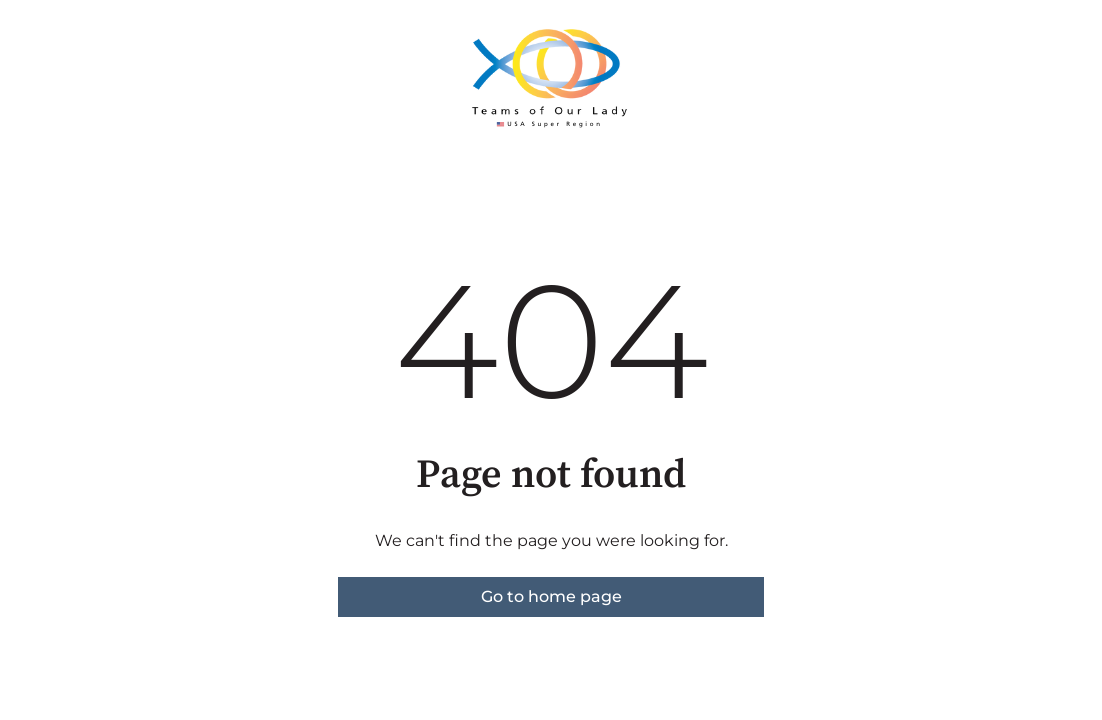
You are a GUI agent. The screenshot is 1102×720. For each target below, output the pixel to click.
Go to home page (551, 596)
